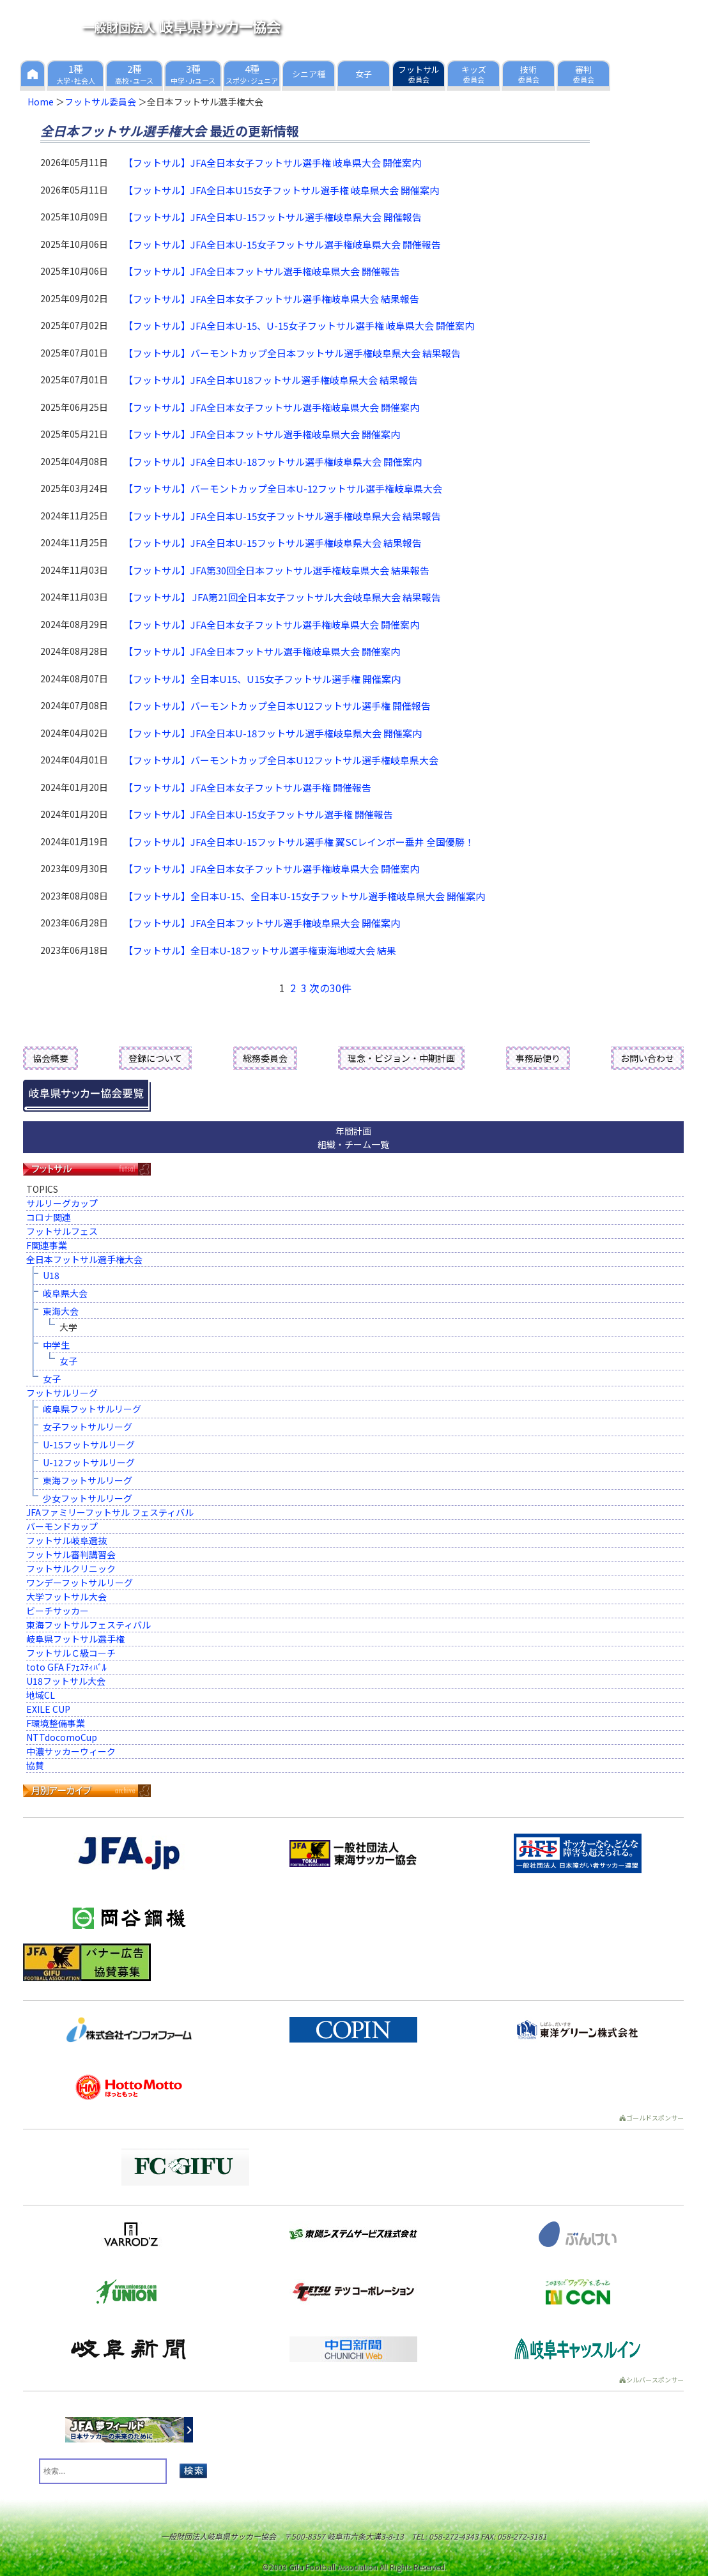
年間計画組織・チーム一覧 (353, 1137)
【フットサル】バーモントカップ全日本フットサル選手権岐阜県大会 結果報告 (292, 353)
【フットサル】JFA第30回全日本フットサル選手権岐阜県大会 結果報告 (276, 570)
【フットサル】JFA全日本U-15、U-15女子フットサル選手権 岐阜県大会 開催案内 (298, 325)
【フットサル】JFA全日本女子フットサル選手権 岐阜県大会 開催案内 (272, 162)
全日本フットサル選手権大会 (84, 1259)
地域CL (40, 1695)
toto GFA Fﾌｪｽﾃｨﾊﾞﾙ (66, 1666)
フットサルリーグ (62, 1392)
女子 (68, 1360)
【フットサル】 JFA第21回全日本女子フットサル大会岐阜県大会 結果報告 (282, 597)
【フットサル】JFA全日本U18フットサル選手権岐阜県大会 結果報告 (270, 380)
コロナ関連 (48, 1217)
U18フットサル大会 (65, 1681)
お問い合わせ (647, 1058)
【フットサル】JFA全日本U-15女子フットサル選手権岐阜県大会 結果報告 (282, 516)
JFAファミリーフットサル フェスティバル (110, 1512)
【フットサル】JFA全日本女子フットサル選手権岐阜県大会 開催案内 (271, 407)
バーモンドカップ (62, 1526)
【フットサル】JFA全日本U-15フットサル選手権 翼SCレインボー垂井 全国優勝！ (298, 841)
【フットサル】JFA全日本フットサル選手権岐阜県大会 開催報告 (261, 271)
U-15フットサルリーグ (89, 1444)
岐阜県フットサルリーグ (92, 1408)
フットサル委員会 (100, 101)
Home (40, 101)
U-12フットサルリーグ (89, 1462)
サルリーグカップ (62, 1203)
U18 (51, 1275)
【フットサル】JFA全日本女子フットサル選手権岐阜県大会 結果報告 (271, 298)
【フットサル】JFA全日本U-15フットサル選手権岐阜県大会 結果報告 (272, 542)
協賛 (35, 1765)
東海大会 (61, 1311)
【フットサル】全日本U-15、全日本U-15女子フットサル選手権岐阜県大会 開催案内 (304, 896)
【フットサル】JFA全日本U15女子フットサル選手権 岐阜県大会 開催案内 (281, 190)
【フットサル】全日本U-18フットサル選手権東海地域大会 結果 (259, 950)
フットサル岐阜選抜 (66, 1540)
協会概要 (50, 1058)
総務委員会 (265, 1058)
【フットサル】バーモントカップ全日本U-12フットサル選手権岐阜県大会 (282, 488)
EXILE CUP (48, 1709)
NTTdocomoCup (61, 1737)
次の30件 (330, 987)
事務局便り (538, 1058)
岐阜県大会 (65, 1293)
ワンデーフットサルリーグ (79, 1582)
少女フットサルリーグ (87, 1498)
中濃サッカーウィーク (71, 1751)
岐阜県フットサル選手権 (75, 1638)
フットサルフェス (62, 1231)
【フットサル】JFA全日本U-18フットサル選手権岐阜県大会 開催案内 (272, 461)
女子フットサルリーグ (87, 1426)
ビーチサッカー (57, 1610)
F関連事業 (46, 1245)
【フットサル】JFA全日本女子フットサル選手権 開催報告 (247, 787)
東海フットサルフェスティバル (88, 1624)
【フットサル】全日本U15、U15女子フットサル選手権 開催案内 (262, 679)
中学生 (56, 1344)
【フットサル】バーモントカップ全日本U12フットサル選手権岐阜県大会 (280, 760)
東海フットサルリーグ (87, 1480)
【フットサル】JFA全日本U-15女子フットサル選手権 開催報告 (258, 814)
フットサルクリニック (71, 1568)
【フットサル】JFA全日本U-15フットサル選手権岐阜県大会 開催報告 (272, 217)
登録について (155, 1058)
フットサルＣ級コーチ (71, 1652)
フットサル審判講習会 (71, 1554)
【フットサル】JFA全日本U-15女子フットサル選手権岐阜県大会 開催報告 (282, 244)
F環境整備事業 (55, 1723)
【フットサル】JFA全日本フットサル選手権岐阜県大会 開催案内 (261, 434)
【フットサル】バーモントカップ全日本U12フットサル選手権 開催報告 (277, 705)
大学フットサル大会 (66, 1596)
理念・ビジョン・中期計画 (401, 1058)
